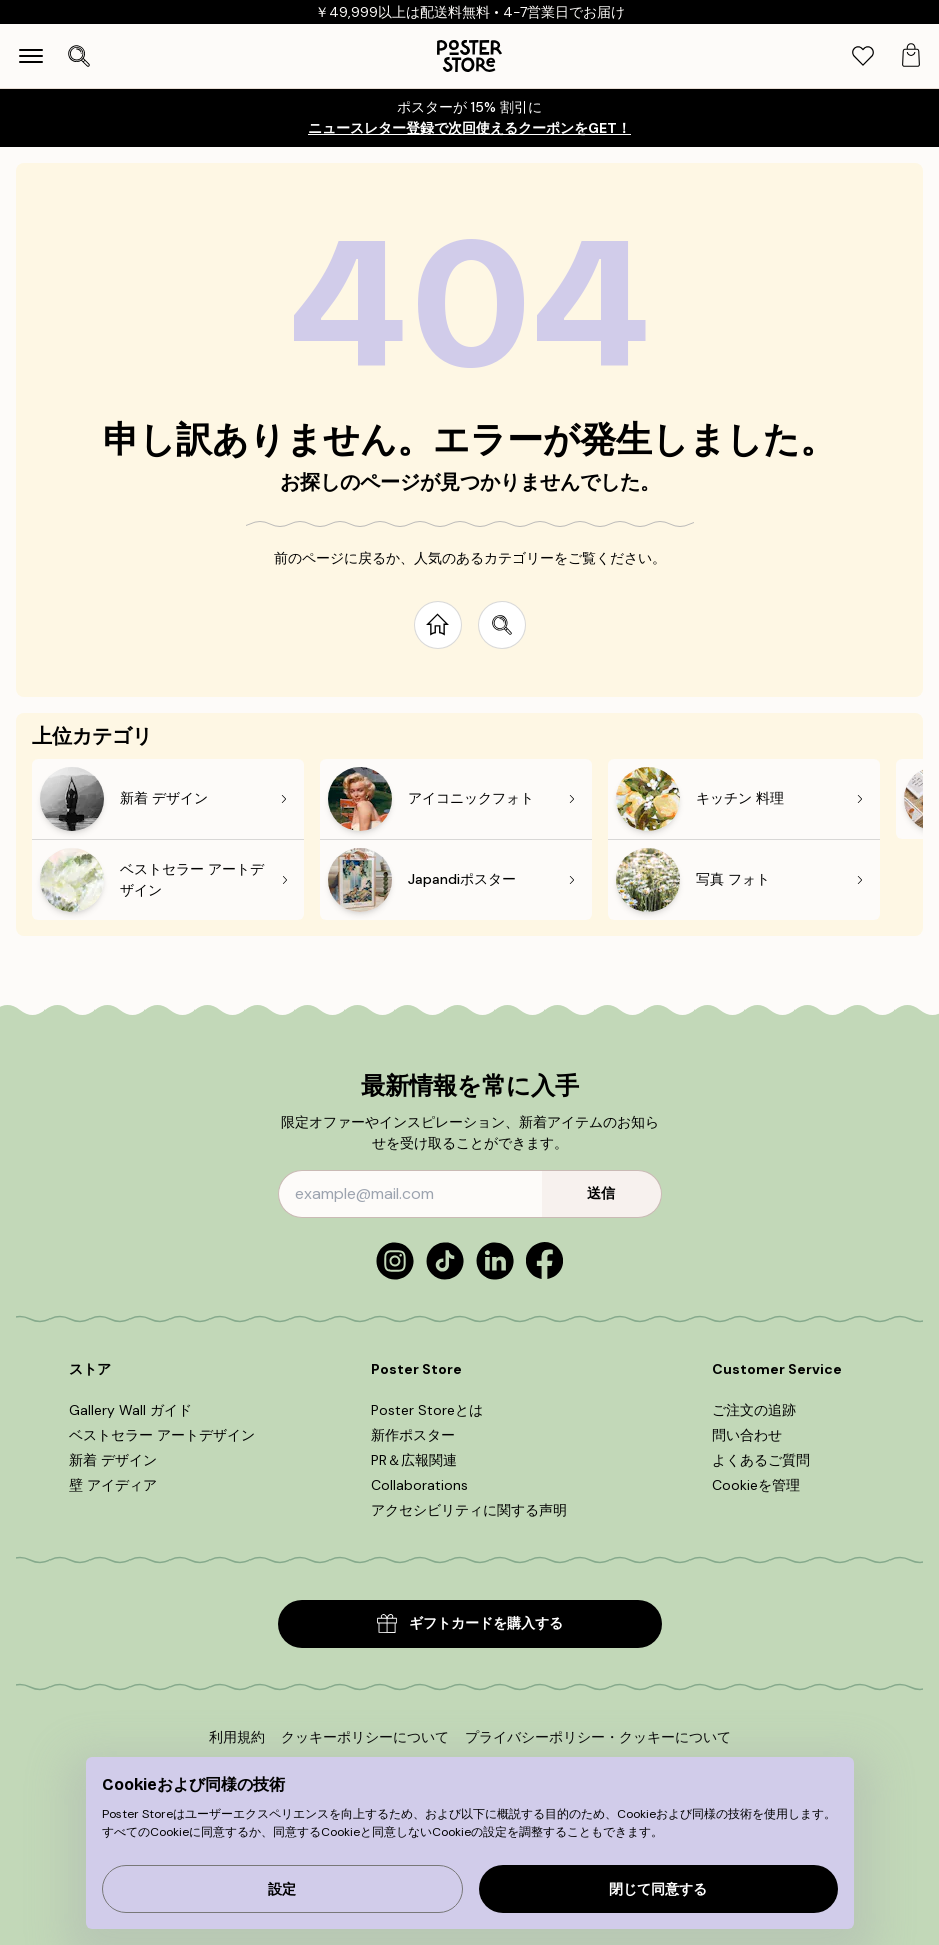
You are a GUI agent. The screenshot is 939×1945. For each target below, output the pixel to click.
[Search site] (502, 625)
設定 (282, 1889)
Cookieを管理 (756, 1485)
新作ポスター (413, 1435)
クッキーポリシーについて (365, 1737)
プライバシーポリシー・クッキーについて (598, 1737)
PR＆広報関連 (414, 1460)
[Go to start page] (438, 625)
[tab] (863, 56)
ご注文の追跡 (754, 1410)
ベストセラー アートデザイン (162, 1435)
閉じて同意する (658, 1889)
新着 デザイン (113, 1460)
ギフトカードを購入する (470, 1623)
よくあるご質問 (761, 1460)
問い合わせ (747, 1435)
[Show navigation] (31, 56)
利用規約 (237, 1737)
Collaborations (419, 1485)
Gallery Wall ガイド (130, 1410)
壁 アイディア (113, 1485)
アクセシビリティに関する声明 (469, 1510)
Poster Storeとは (427, 1410)
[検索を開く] (79, 56)
